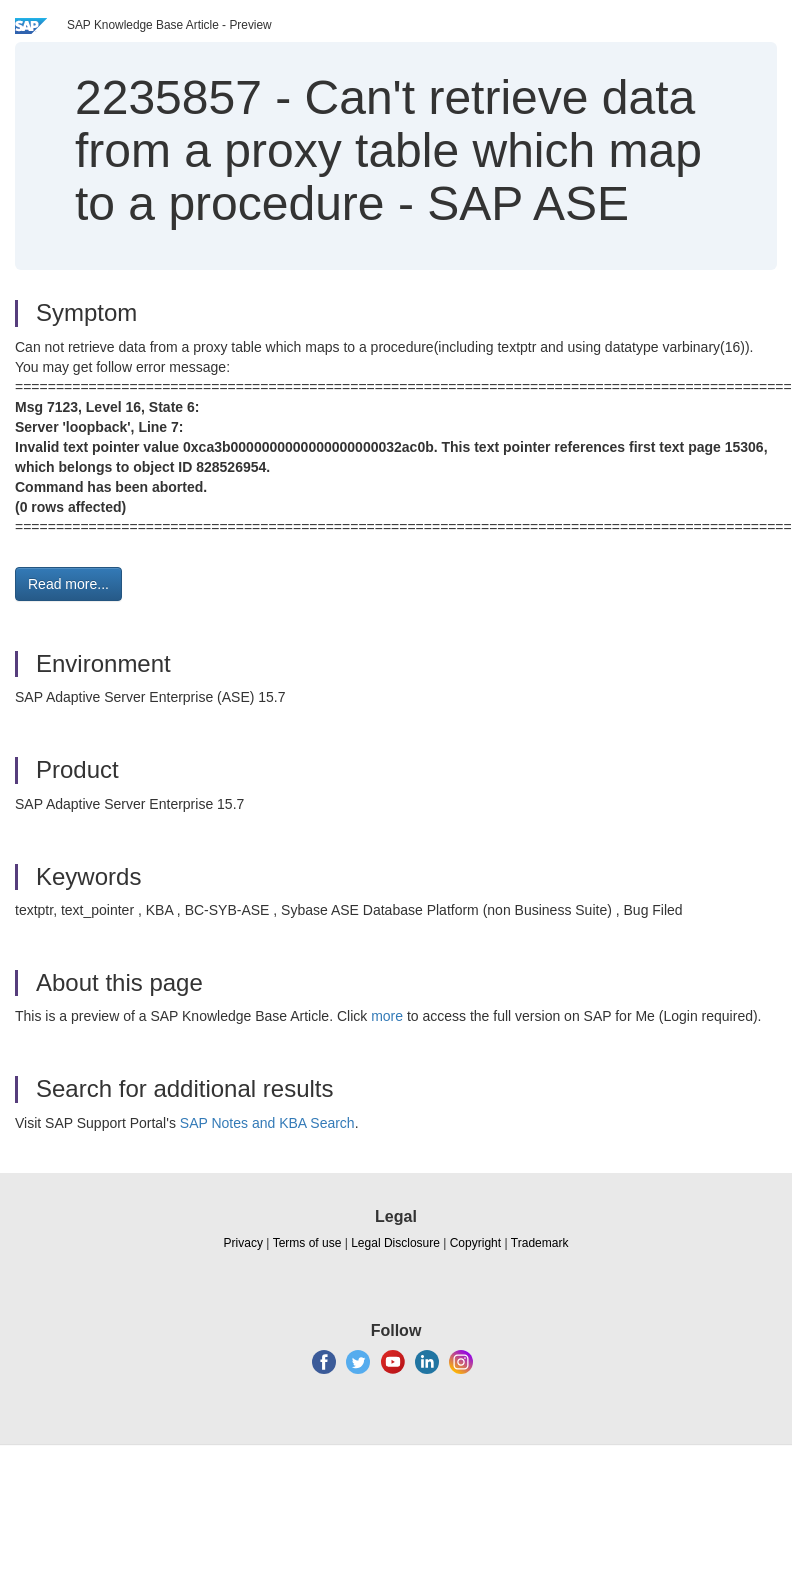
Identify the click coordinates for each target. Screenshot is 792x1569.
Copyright (475, 1243)
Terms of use (307, 1243)
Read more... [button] (68, 584)
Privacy (243, 1243)
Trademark (540, 1243)
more (387, 1016)
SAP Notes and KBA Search (267, 1123)
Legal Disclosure (395, 1243)
